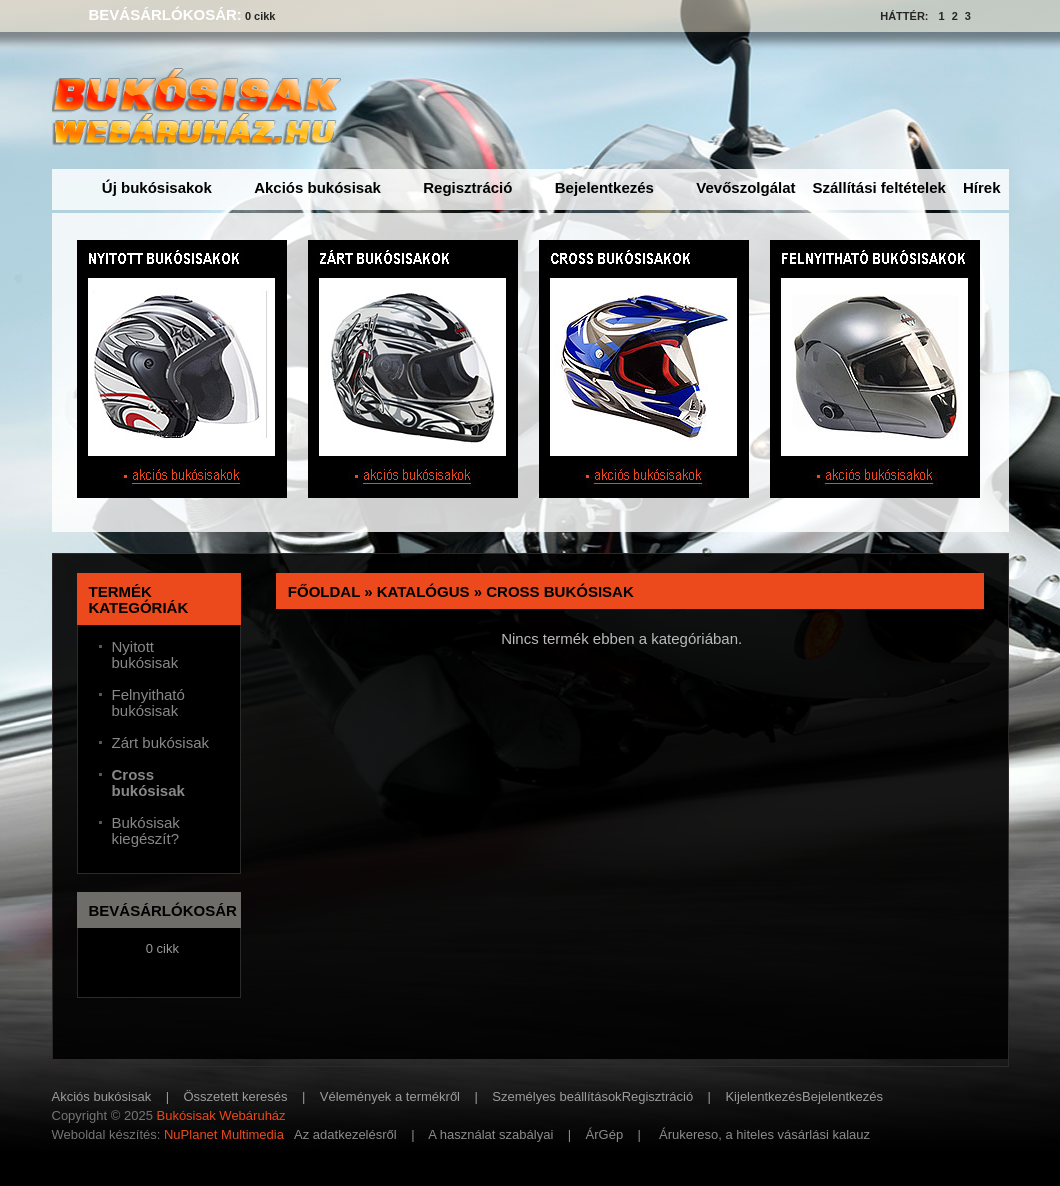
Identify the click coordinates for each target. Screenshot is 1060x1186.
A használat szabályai (490, 1134)
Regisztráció (467, 187)
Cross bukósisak (560, 591)
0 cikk (260, 16)
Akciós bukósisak (317, 187)
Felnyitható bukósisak (148, 703)
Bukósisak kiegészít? (146, 831)
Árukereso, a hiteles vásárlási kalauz (764, 1134)
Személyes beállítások (556, 1096)
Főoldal (324, 591)
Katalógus (423, 591)
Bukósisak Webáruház (220, 1115)
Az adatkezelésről (345, 1134)
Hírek (982, 187)
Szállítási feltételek (879, 187)
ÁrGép (605, 1134)
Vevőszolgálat (745, 187)
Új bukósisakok (157, 187)
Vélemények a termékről (390, 1096)
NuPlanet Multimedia (224, 1134)
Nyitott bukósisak (145, 655)
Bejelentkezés (604, 187)
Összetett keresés (236, 1096)
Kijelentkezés (763, 1096)
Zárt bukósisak (161, 743)
